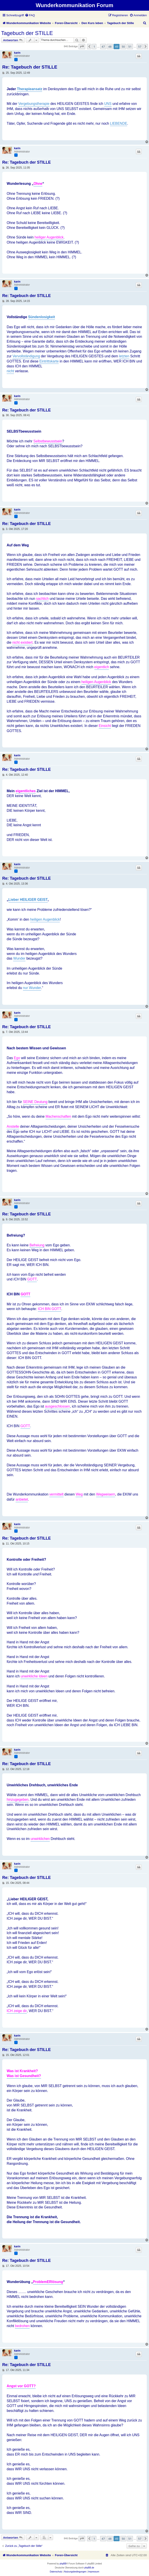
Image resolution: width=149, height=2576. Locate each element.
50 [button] (123, 47)
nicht (10, 371)
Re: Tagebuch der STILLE (29, 67)
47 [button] (103, 47)
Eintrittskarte (49, 361)
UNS (108, 104)
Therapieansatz (29, 89)
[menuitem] (30, 15)
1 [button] (94, 47)
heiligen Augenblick (45, 919)
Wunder (19, 958)
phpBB (63, 2563)
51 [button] (130, 47)
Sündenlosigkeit (41, 317)
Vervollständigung (26, 356)
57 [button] (139, 47)
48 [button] (110, 47)
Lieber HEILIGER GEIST (28, 899)
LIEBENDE (118, 123)
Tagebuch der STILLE (27, 33)
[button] (82, 46)
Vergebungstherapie (34, 104)
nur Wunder (32, 988)
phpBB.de (89, 2567)
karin (17, 52)
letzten (124, 356)
